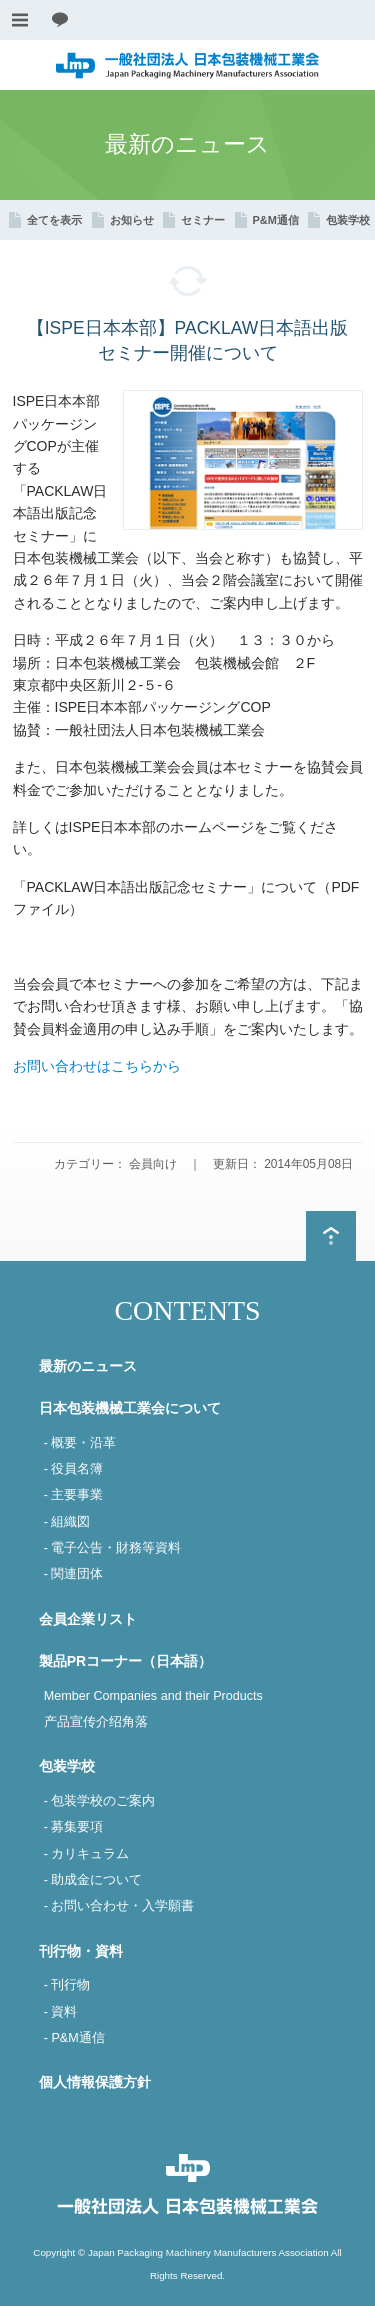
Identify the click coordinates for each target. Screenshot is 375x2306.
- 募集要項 (74, 1827)
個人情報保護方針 (95, 2082)
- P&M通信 (74, 2038)
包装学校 (348, 220)
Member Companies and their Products (153, 1696)
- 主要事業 (74, 1495)
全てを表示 (54, 220)
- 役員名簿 (74, 1469)
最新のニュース (88, 1366)
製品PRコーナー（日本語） (125, 1661)
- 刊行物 (67, 1985)
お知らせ (132, 220)
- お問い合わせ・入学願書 (119, 1906)
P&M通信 (276, 220)
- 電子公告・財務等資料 (113, 1548)
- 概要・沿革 (80, 1443)
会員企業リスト (88, 1619)
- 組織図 (67, 1522)
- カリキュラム (87, 1854)
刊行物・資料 (81, 1951)
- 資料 (61, 2012)
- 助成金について (93, 1880)
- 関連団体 (74, 1574)
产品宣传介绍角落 (96, 1722)
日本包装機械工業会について (130, 1408)
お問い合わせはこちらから (97, 1066)
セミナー (203, 220)
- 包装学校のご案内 (100, 1801)
